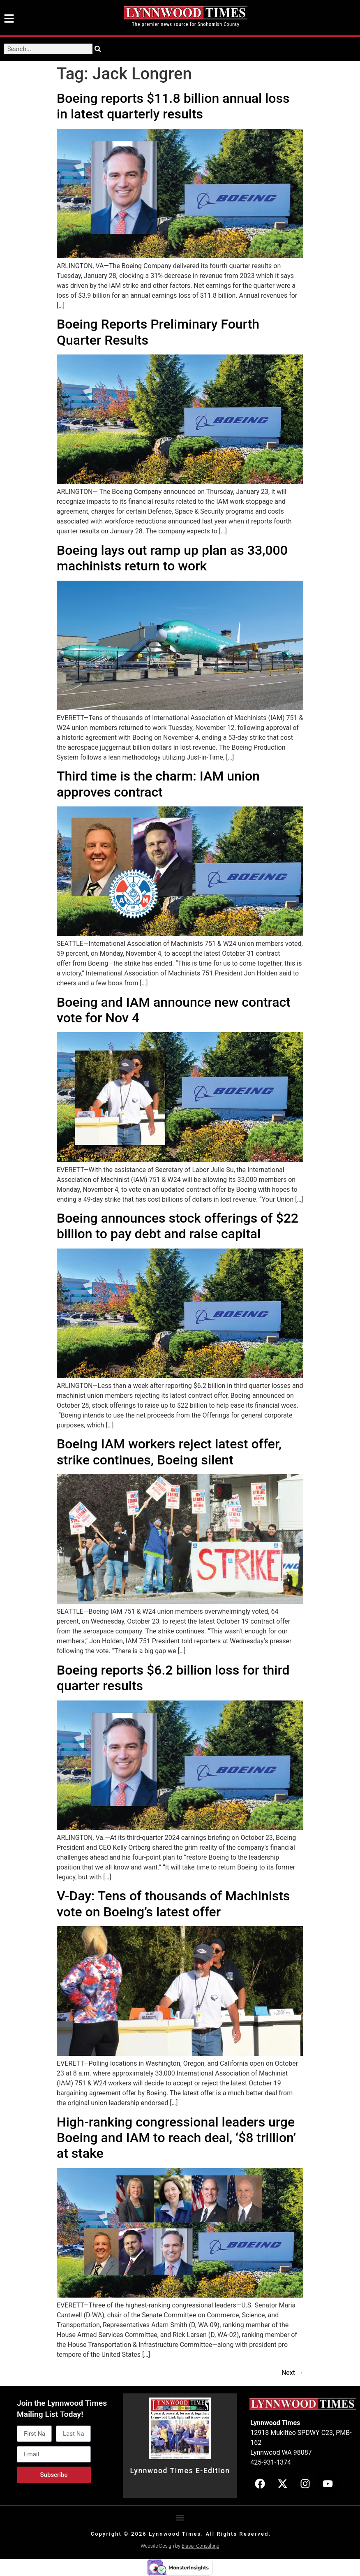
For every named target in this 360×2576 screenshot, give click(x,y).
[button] (180, 2518)
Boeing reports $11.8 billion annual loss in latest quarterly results (173, 106)
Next (292, 2373)
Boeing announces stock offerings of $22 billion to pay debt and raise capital (177, 1226)
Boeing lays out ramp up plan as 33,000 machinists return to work (172, 558)
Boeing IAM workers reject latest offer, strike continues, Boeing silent (169, 1451)
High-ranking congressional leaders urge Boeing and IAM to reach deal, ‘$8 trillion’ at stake (176, 2137)
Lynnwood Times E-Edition (180, 2471)
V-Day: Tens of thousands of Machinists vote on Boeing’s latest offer (173, 1903)
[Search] (97, 49)
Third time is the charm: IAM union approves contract (158, 783)
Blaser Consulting (200, 2546)
